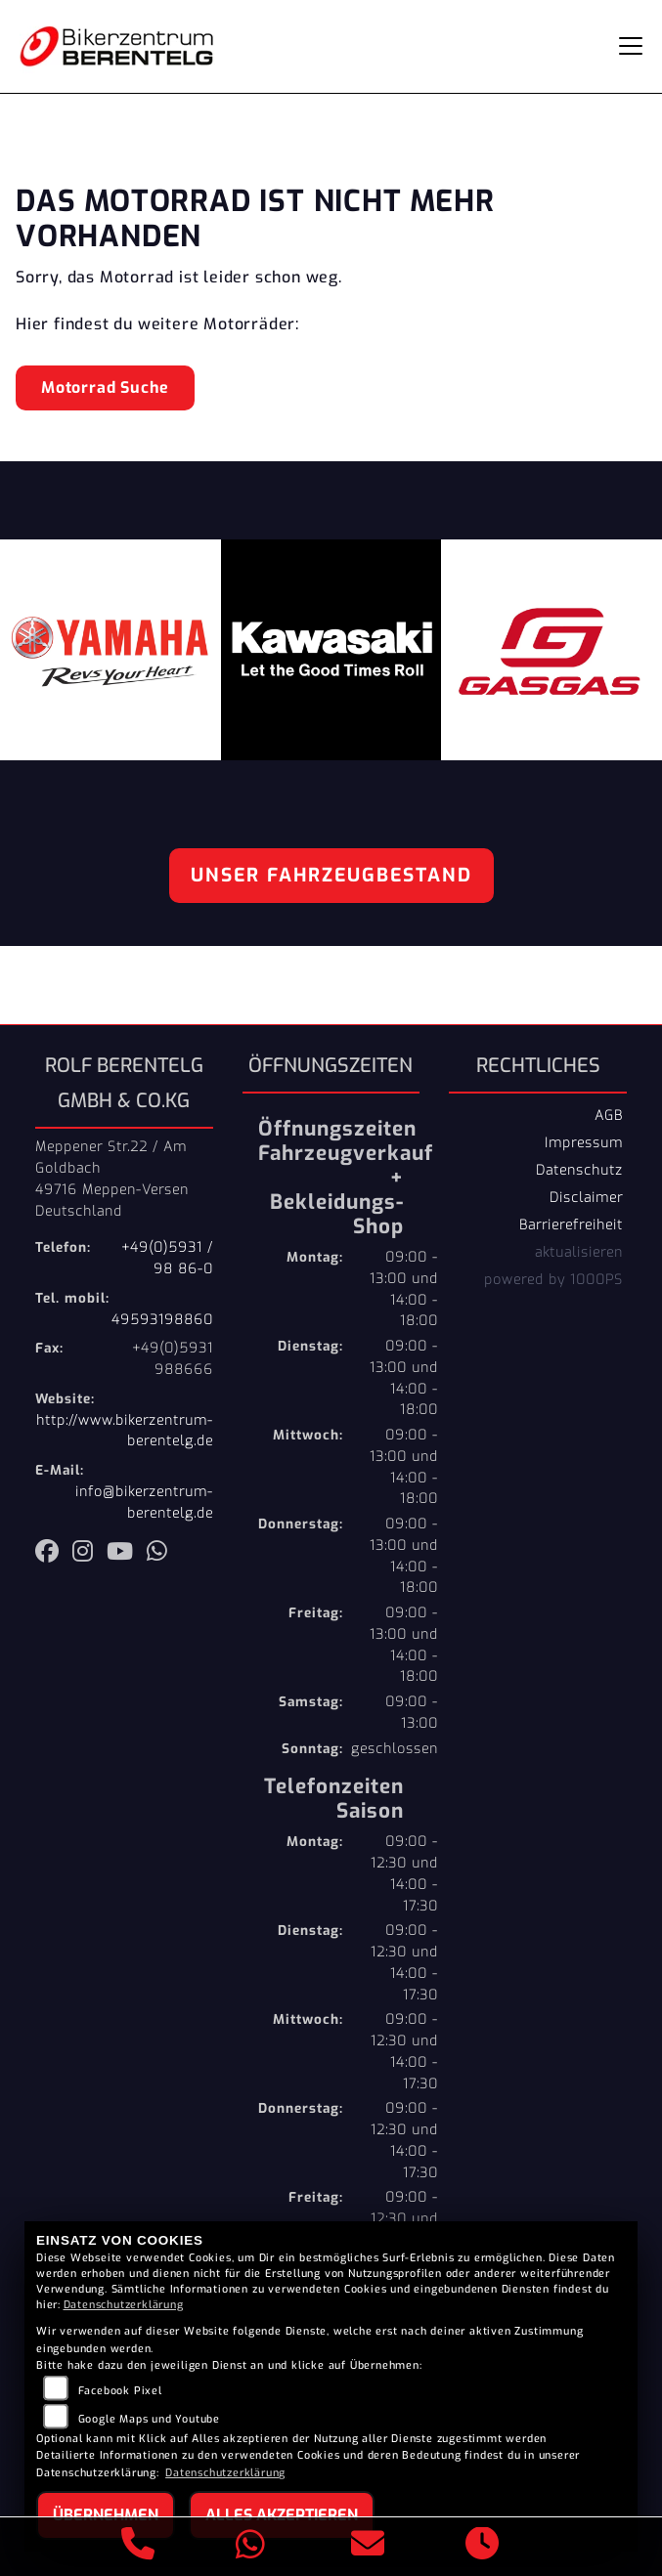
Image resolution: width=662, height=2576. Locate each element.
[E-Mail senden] (368, 2546)
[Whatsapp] (251, 2547)
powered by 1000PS (553, 1279)
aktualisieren (579, 1252)
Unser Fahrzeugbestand (331, 875)
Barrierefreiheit (571, 1224)
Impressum (584, 1142)
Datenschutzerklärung (124, 2304)
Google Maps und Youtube (149, 2419)
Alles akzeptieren (281, 2515)
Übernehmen (105, 2515)
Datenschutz (579, 1170)
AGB (609, 1115)
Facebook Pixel (120, 2390)
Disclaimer (586, 1197)
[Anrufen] (138, 2546)
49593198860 (162, 1319)
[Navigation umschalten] (630, 46)
